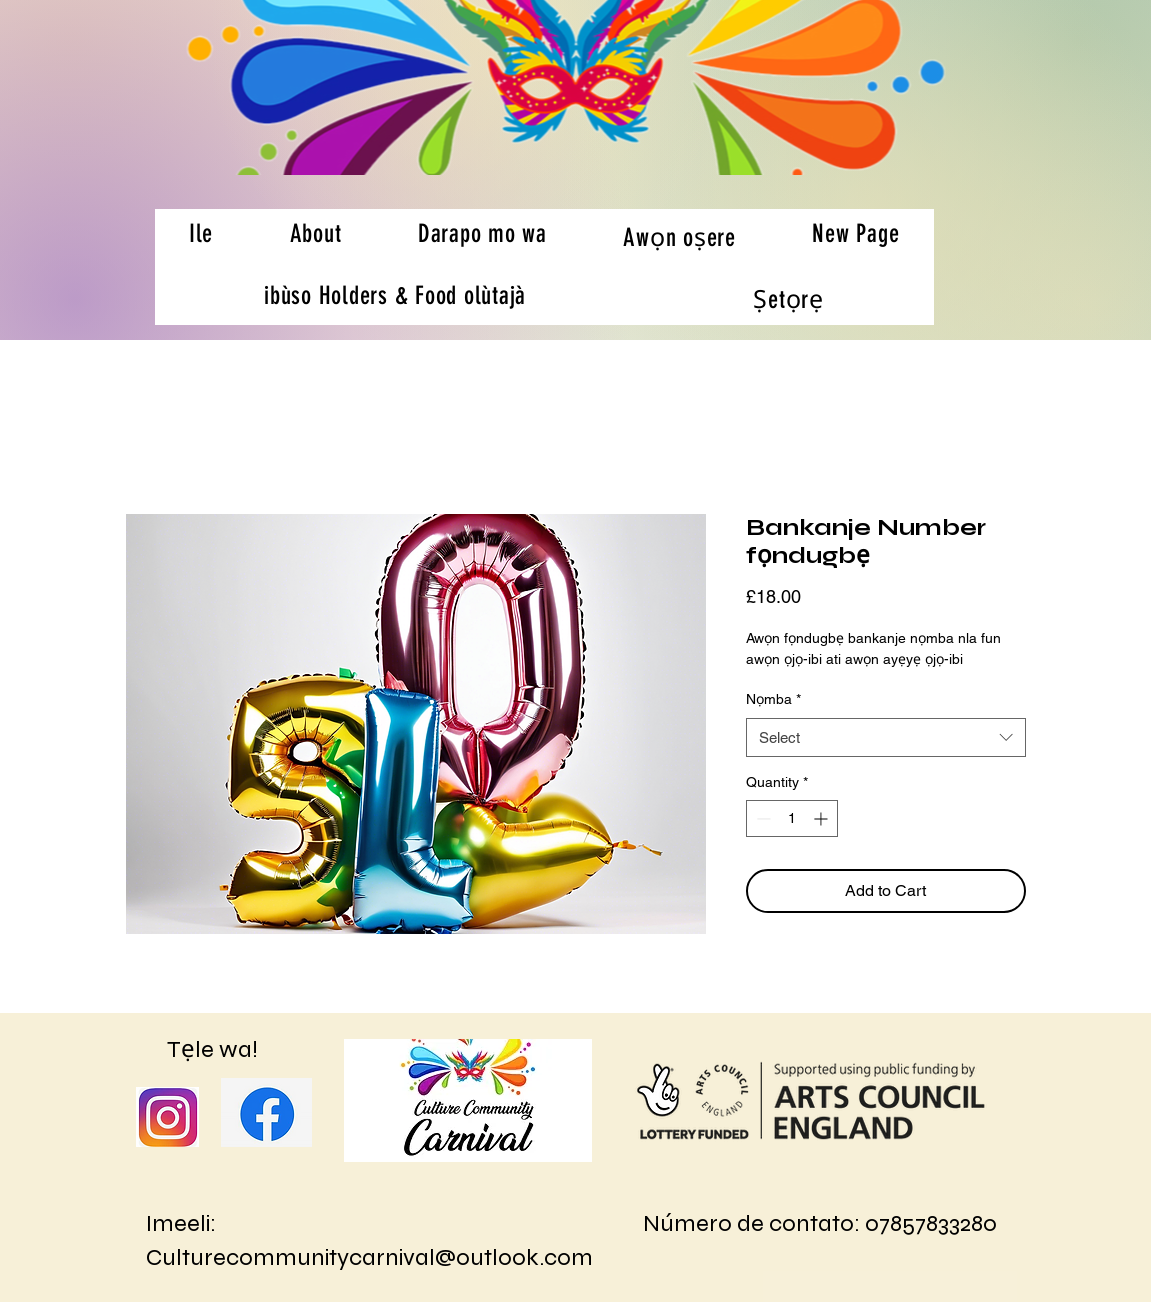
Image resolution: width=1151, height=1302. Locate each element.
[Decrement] (761, 818)
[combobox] (886, 737)
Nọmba (773, 699)
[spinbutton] (792, 818)
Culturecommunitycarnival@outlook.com (369, 1257)
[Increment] (822, 818)
